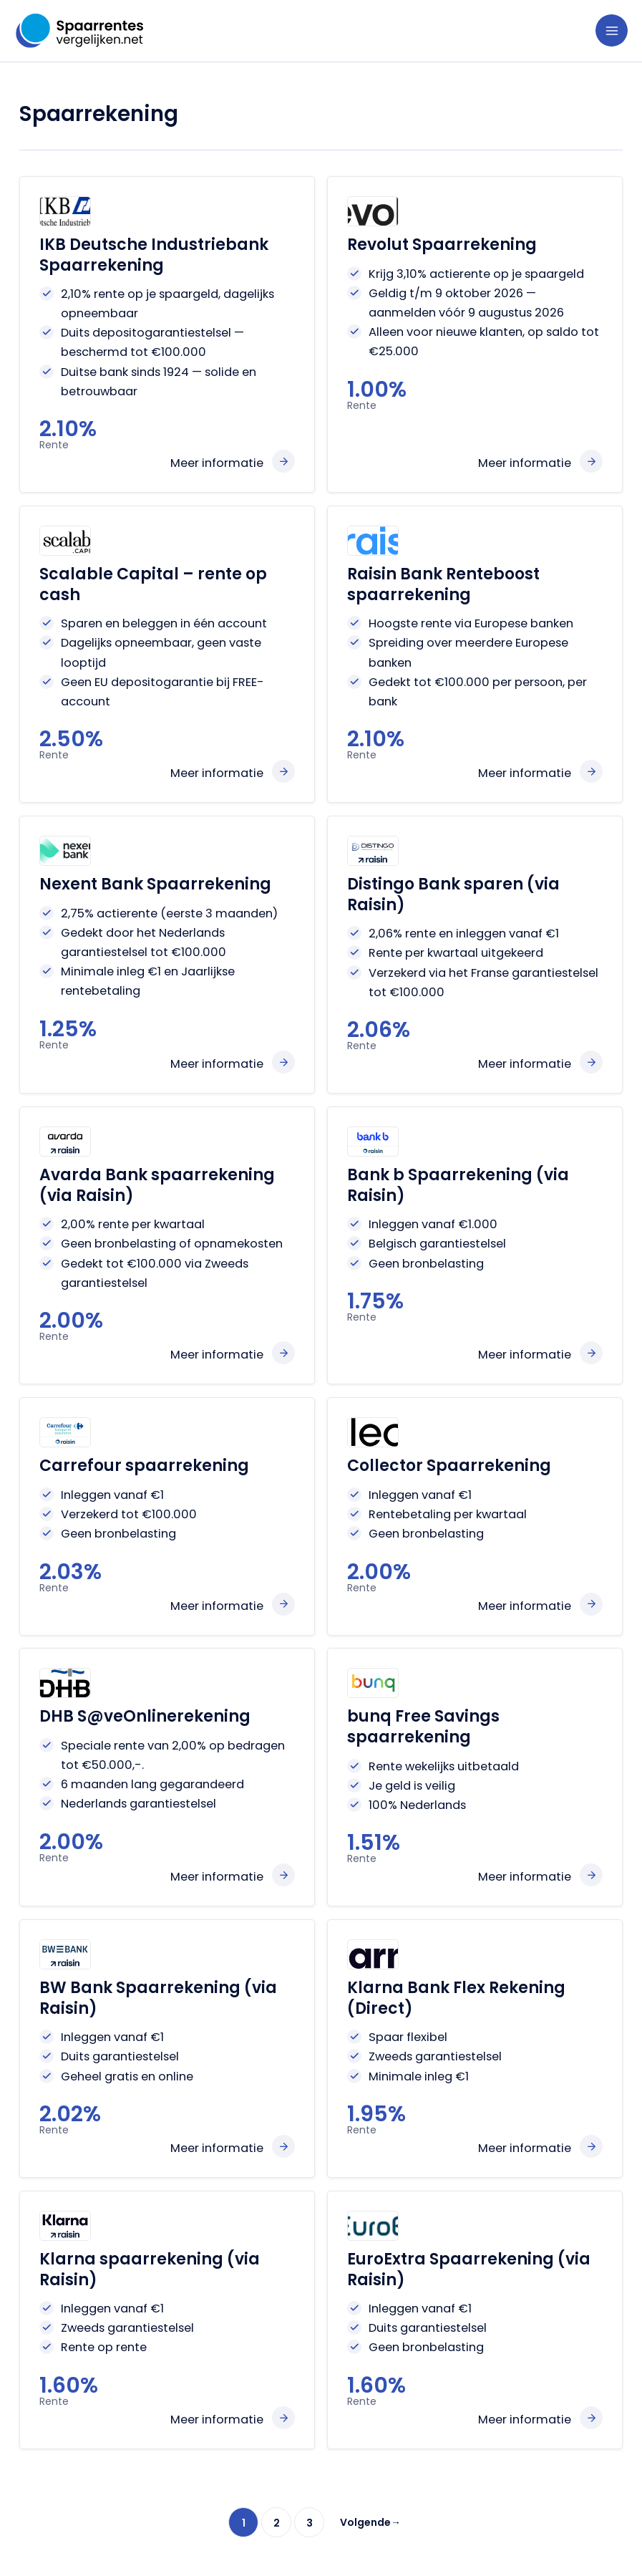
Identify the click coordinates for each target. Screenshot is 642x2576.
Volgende (370, 2522)
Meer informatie (216, 463)
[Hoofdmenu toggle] (611, 30)
